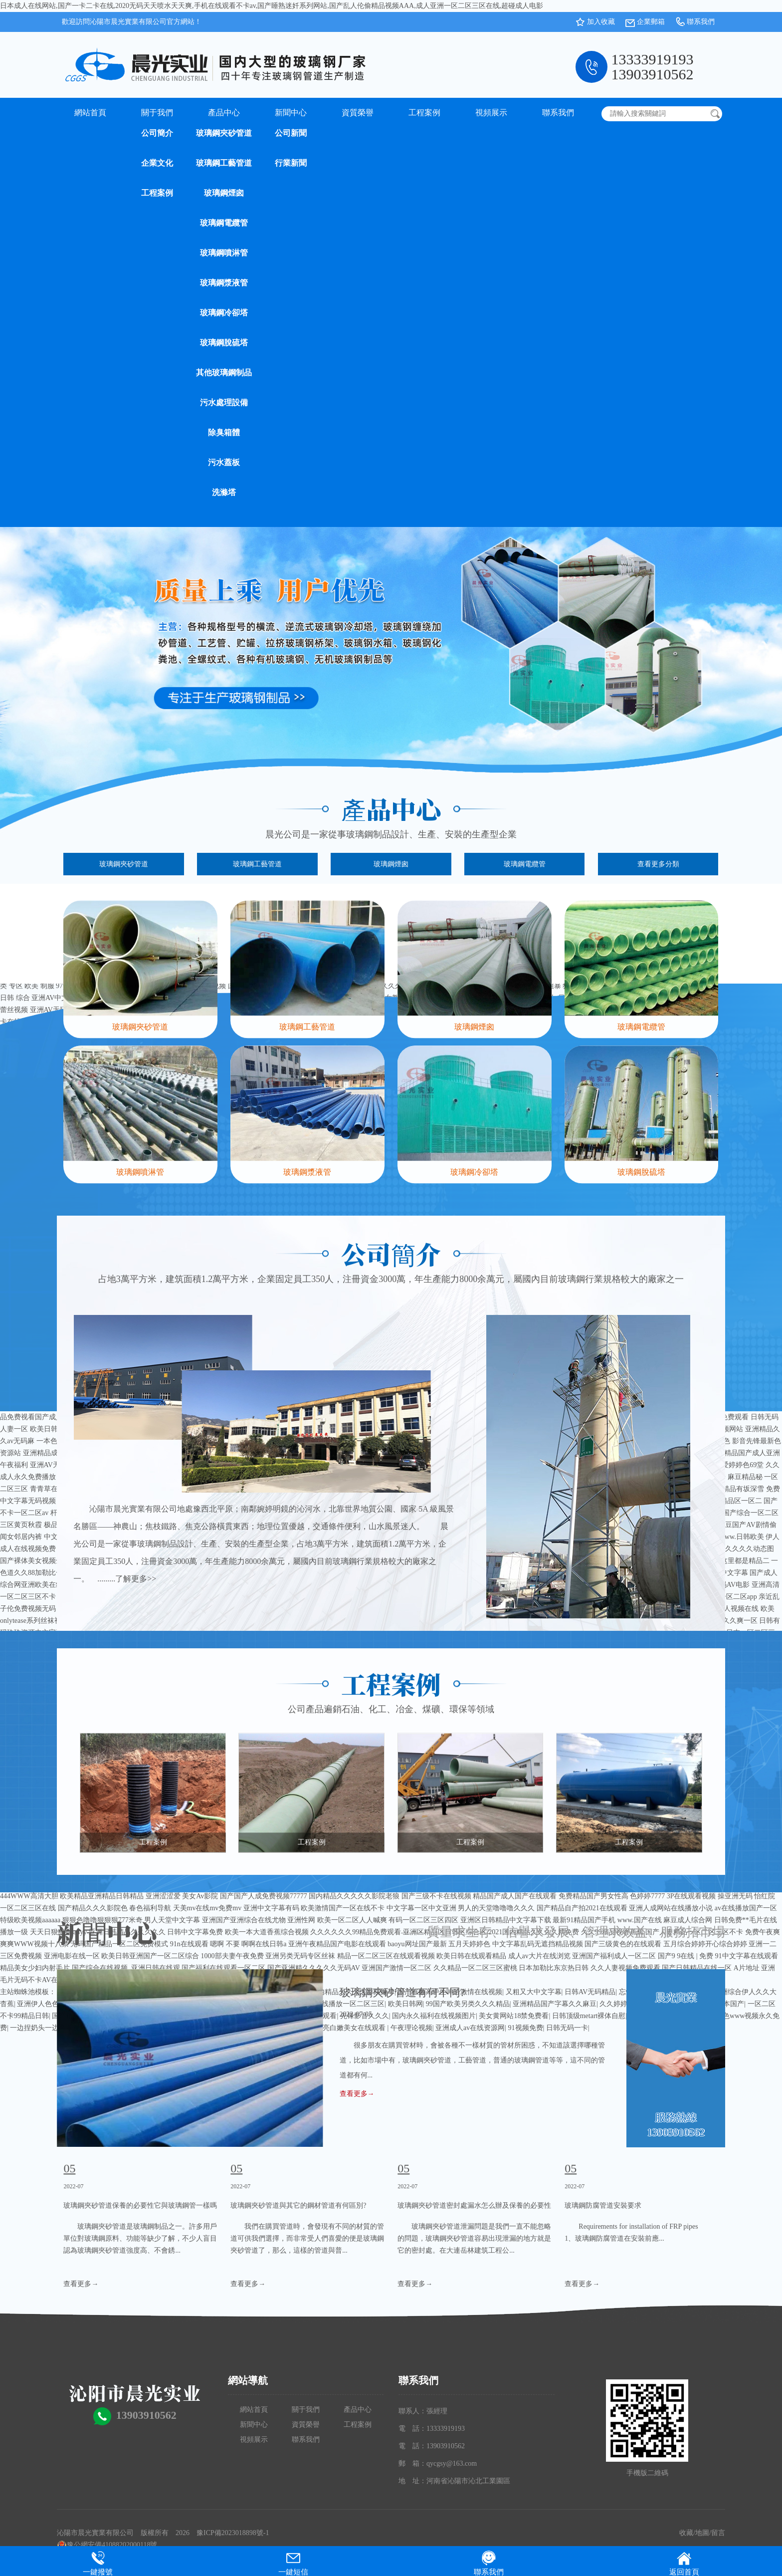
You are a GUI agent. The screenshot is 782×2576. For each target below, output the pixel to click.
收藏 (686, 2533)
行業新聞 (291, 163)
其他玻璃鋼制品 (224, 372)
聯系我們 (701, 21)
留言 (718, 2533)
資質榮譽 (358, 112)
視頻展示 (491, 112)
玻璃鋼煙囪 (224, 193)
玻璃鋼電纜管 (224, 223)
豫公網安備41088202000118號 (107, 2545)
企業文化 (157, 163)
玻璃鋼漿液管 (224, 282)
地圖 (702, 2533)
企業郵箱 (651, 21)
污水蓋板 (224, 462)
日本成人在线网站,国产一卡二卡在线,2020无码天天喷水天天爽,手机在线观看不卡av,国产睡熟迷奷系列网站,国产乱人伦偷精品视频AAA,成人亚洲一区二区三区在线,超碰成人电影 (271, 5)
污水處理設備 (224, 402)
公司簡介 (157, 133)
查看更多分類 (658, 864)
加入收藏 (601, 21)
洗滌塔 (224, 492)
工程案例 (157, 193)
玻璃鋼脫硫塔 (224, 342)
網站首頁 (90, 112)
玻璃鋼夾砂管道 (224, 133)
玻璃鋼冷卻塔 (224, 312)
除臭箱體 (224, 432)
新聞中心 (291, 112)
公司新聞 (291, 133)
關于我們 (157, 112)
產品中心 (224, 112)
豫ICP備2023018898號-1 (232, 2533)
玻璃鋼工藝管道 (224, 163)
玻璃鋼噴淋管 (224, 253)
